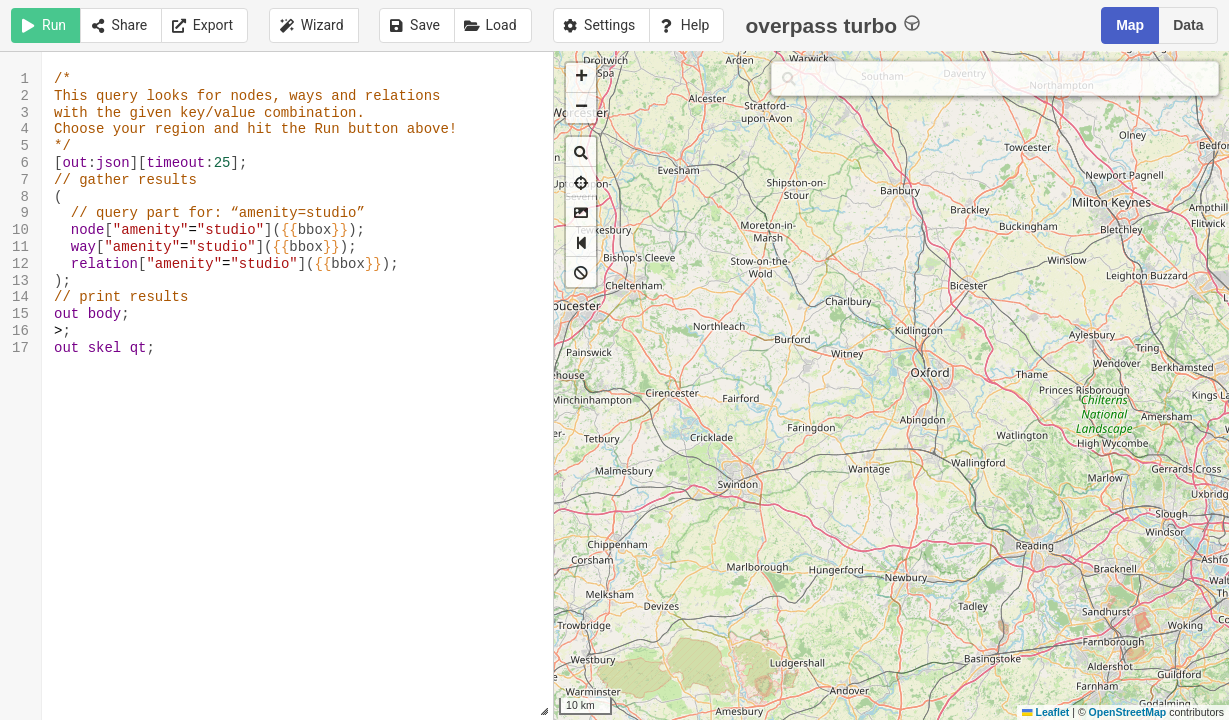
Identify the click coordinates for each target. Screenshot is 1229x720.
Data (1188, 25)
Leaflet (1045, 712)
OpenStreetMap (1128, 712)
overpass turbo (832, 24)
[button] (581, 78)
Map (1130, 25)
